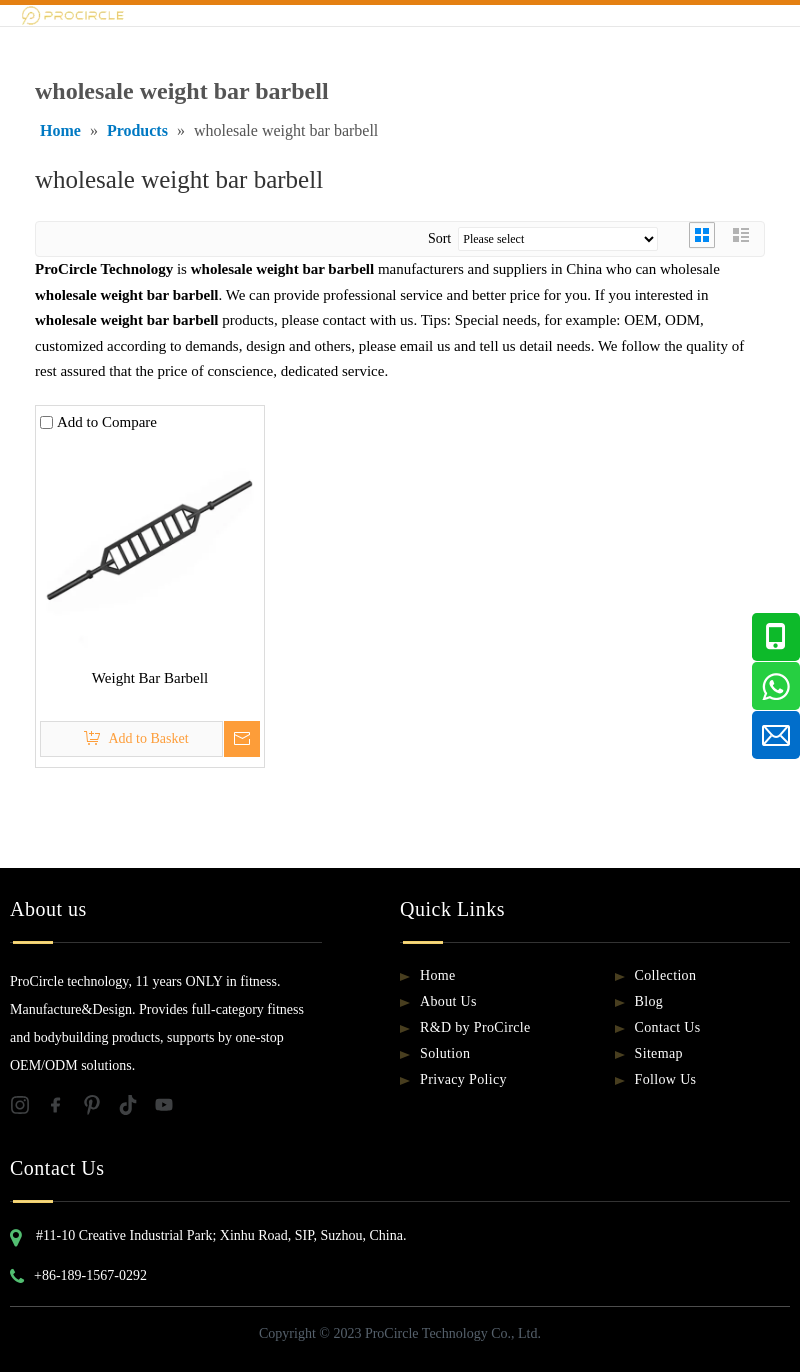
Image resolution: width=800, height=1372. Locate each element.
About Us (448, 1001)
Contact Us (668, 1027)
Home (438, 975)
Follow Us (666, 1079)
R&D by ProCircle (475, 1027)
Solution (445, 1053)
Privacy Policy (463, 1079)
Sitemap (659, 1053)
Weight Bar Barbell (150, 678)
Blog (649, 1001)
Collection (666, 975)
